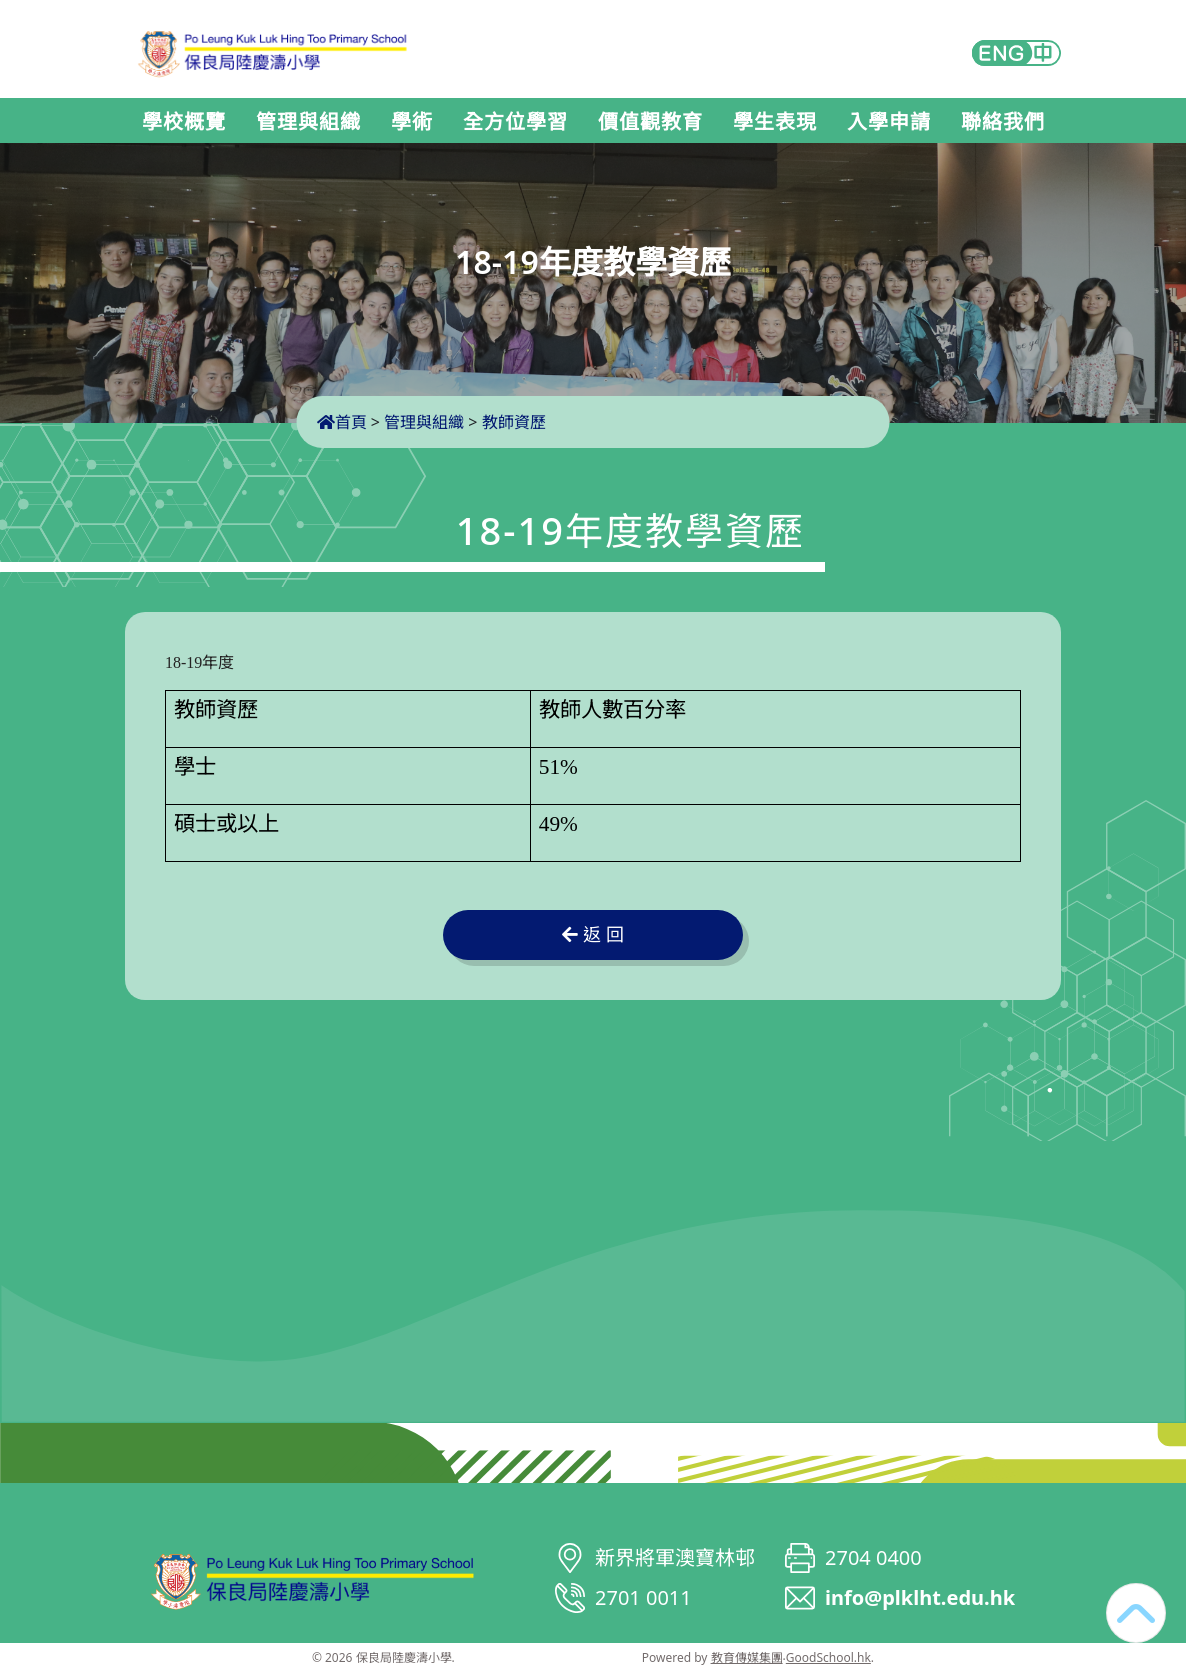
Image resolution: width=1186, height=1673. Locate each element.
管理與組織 (308, 122)
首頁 (342, 422)
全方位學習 (515, 122)
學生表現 (775, 122)
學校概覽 (184, 122)
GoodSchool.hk (828, 1657)
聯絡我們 (1003, 122)
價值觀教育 (650, 122)
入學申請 (889, 122)
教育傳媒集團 (747, 1657)
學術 (412, 122)
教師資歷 (514, 422)
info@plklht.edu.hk (920, 1597)
